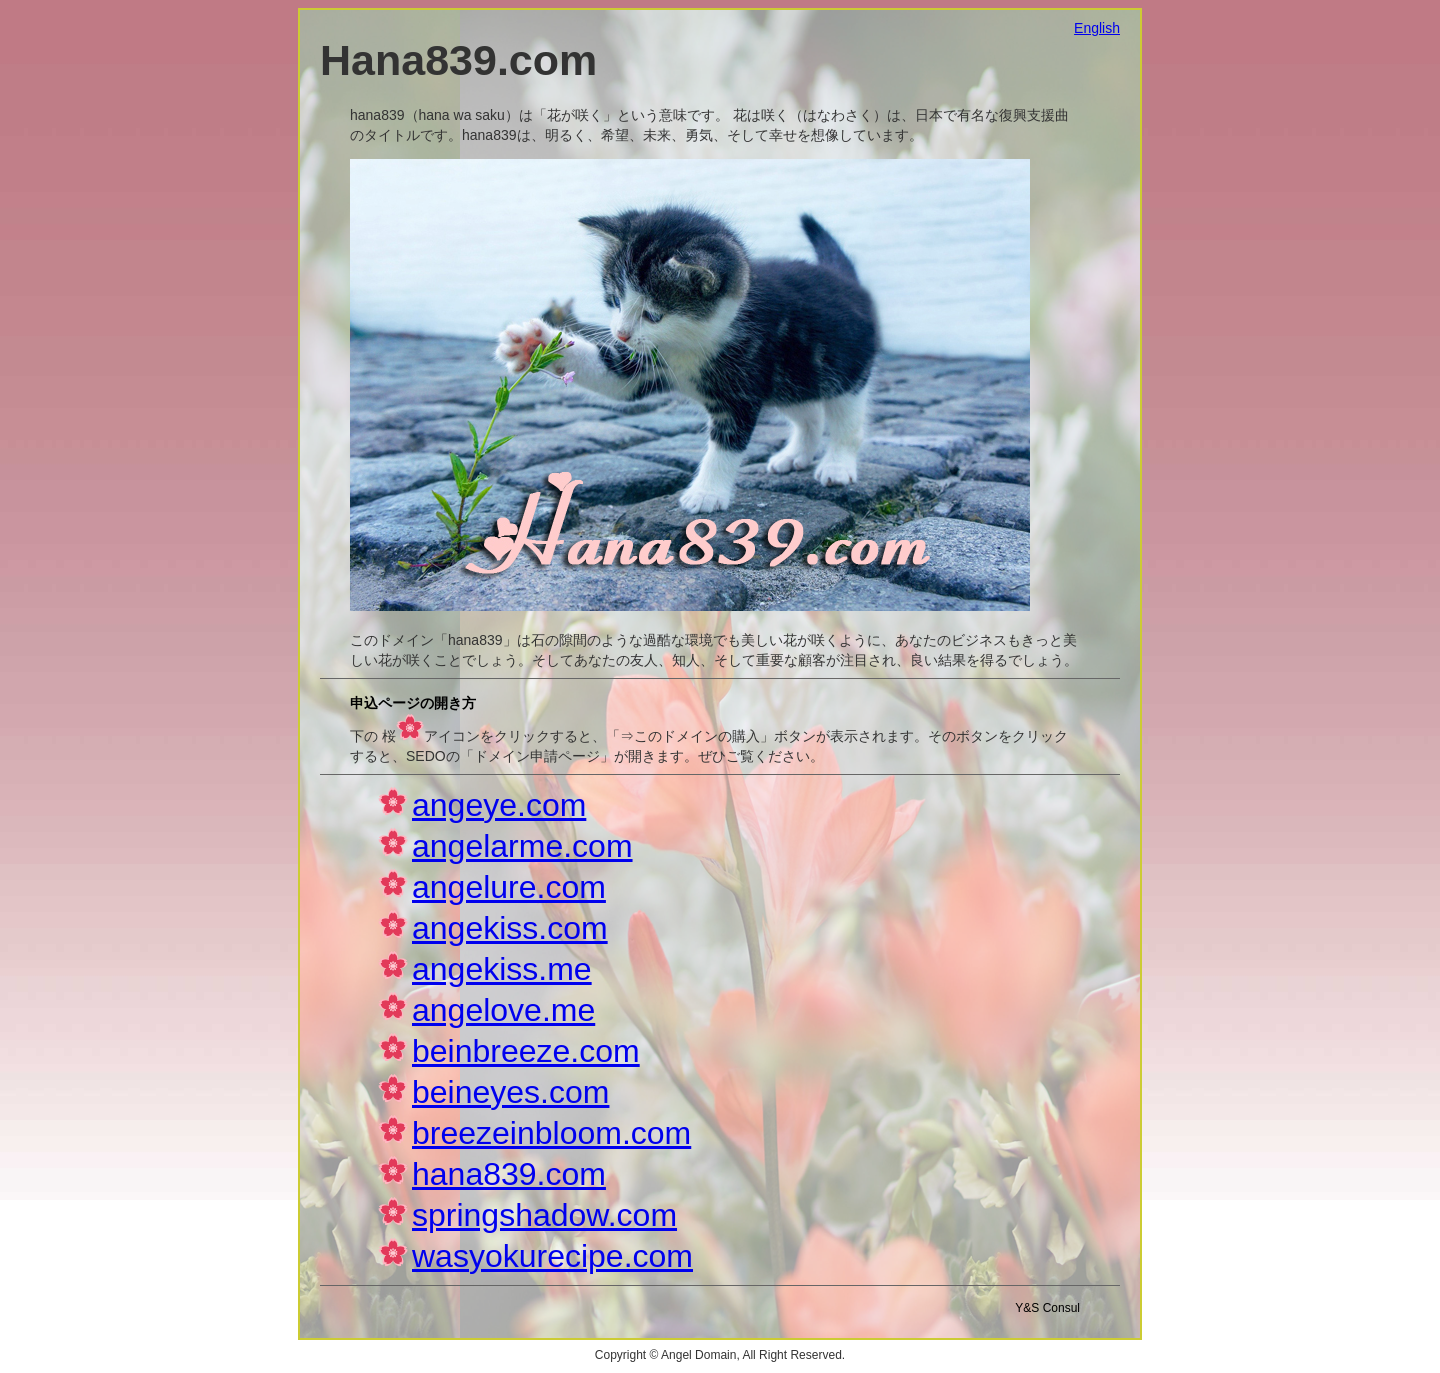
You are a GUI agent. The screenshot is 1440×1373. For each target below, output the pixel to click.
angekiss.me (502, 969)
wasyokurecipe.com (552, 1256)
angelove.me (503, 1010)
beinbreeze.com (526, 1051)
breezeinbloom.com (551, 1133)
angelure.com (509, 887)
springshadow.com (544, 1215)
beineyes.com (510, 1092)
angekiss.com (510, 928)
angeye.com (499, 805)
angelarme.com (522, 846)
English (1097, 28)
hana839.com (509, 1174)
